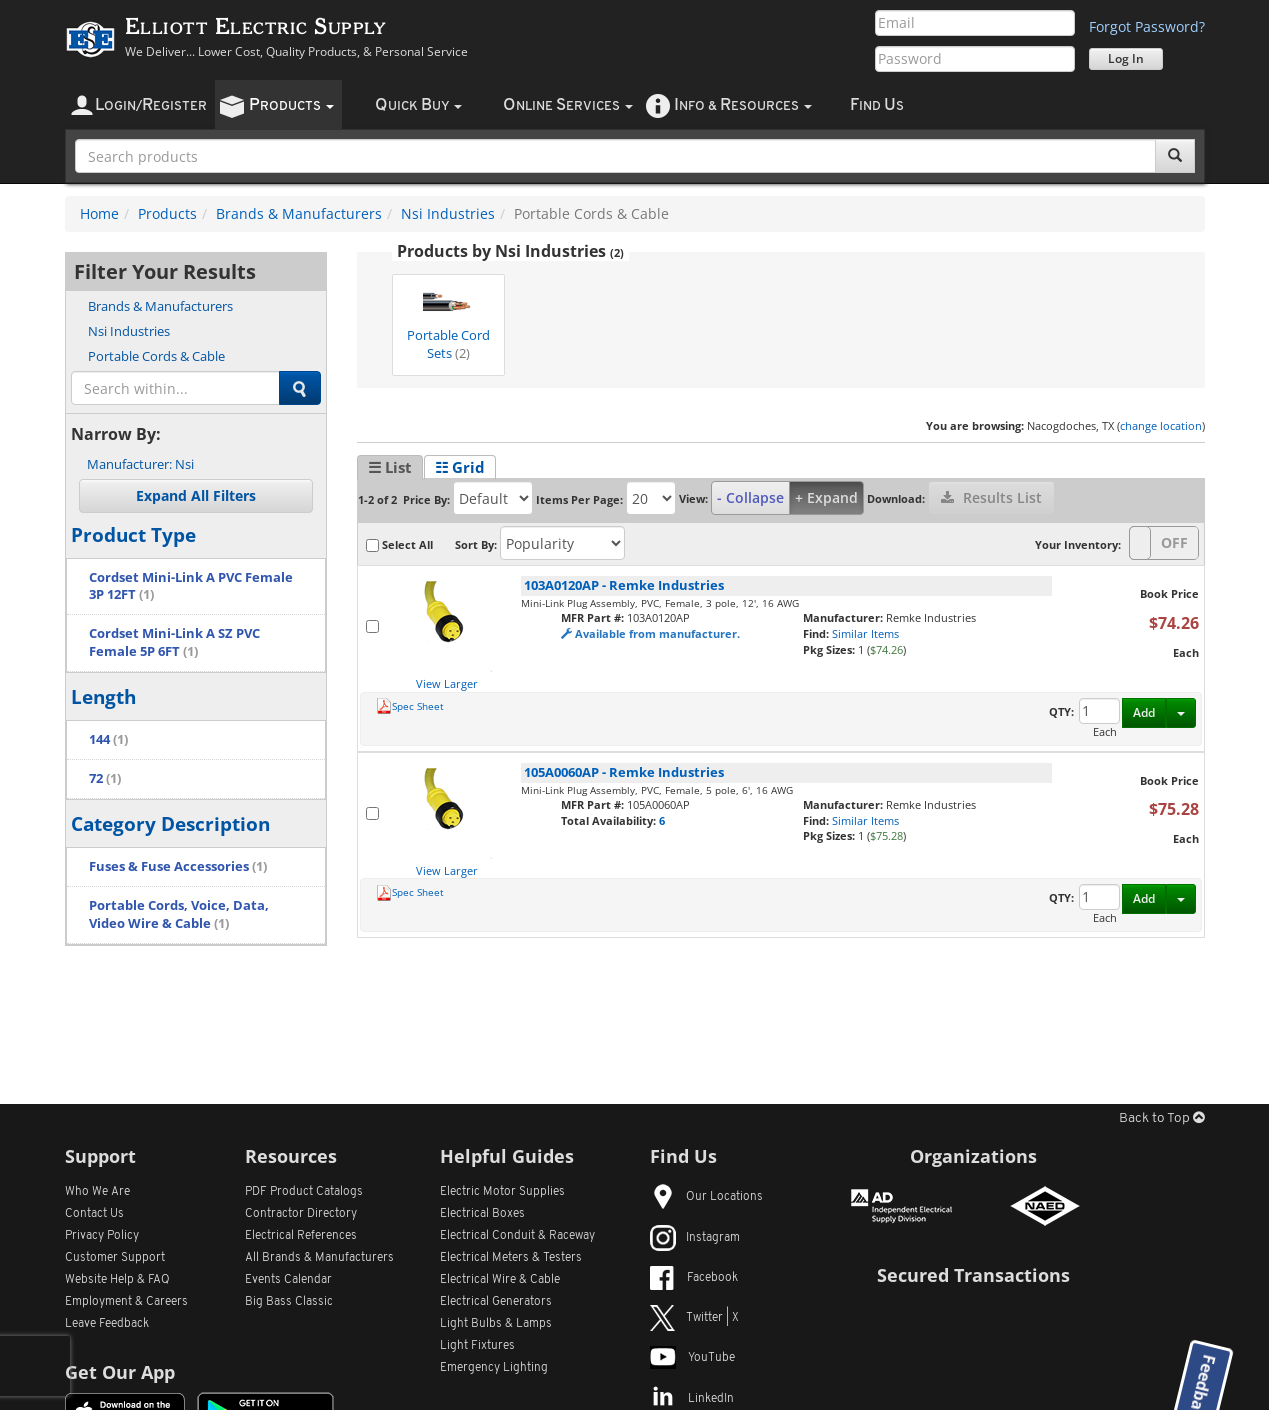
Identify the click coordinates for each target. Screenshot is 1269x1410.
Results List (991, 497)
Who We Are (97, 1192)
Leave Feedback (107, 1324)
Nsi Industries (448, 213)
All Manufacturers (319, 1258)
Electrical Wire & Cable (500, 1280)
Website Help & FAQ (117, 1280)
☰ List (390, 467)
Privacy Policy (102, 1236)
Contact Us (94, 1214)
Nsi (140, 464)
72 (105, 778)
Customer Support (115, 1258)
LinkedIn (692, 1399)
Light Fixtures (477, 1346)
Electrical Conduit (517, 1236)
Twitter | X (694, 1318)
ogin (151, 105)
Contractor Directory (301, 1214)
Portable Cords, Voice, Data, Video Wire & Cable (179, 914)
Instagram (695, 1238)
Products (167, 213)
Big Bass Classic (289, 1302)
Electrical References (301, 1236)
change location (1161, 425)
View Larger (447, 683)
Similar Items (865, 633)
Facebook (694, 1278)
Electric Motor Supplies (502, 1192)
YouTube (692, 1358)
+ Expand (826, 497)
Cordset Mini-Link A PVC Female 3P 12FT (191, 586)
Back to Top (1162, 1118)
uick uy (418, 105)
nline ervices (568, 105)
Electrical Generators (496, 1302)
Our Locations (706, 1197)
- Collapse (750, 497)
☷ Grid (460, 467)
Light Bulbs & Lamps (496, 1324)
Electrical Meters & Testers (511, 1258)
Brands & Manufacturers (299, 213)
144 (108, 739)
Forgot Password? (1147, 26)
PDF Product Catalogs (304, 1192)
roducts (291, 105)
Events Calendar (288, 1280)
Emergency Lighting (494, 1368)
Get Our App (120, 1372)
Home (99, 213)
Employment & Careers (126, 1302)
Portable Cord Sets (448, 319)
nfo (743, 105)
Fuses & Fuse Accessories (178, 866)
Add (1144, 712)
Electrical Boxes (482, 1214)
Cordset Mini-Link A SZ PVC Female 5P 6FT (174, 642)
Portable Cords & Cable (156, 356)
